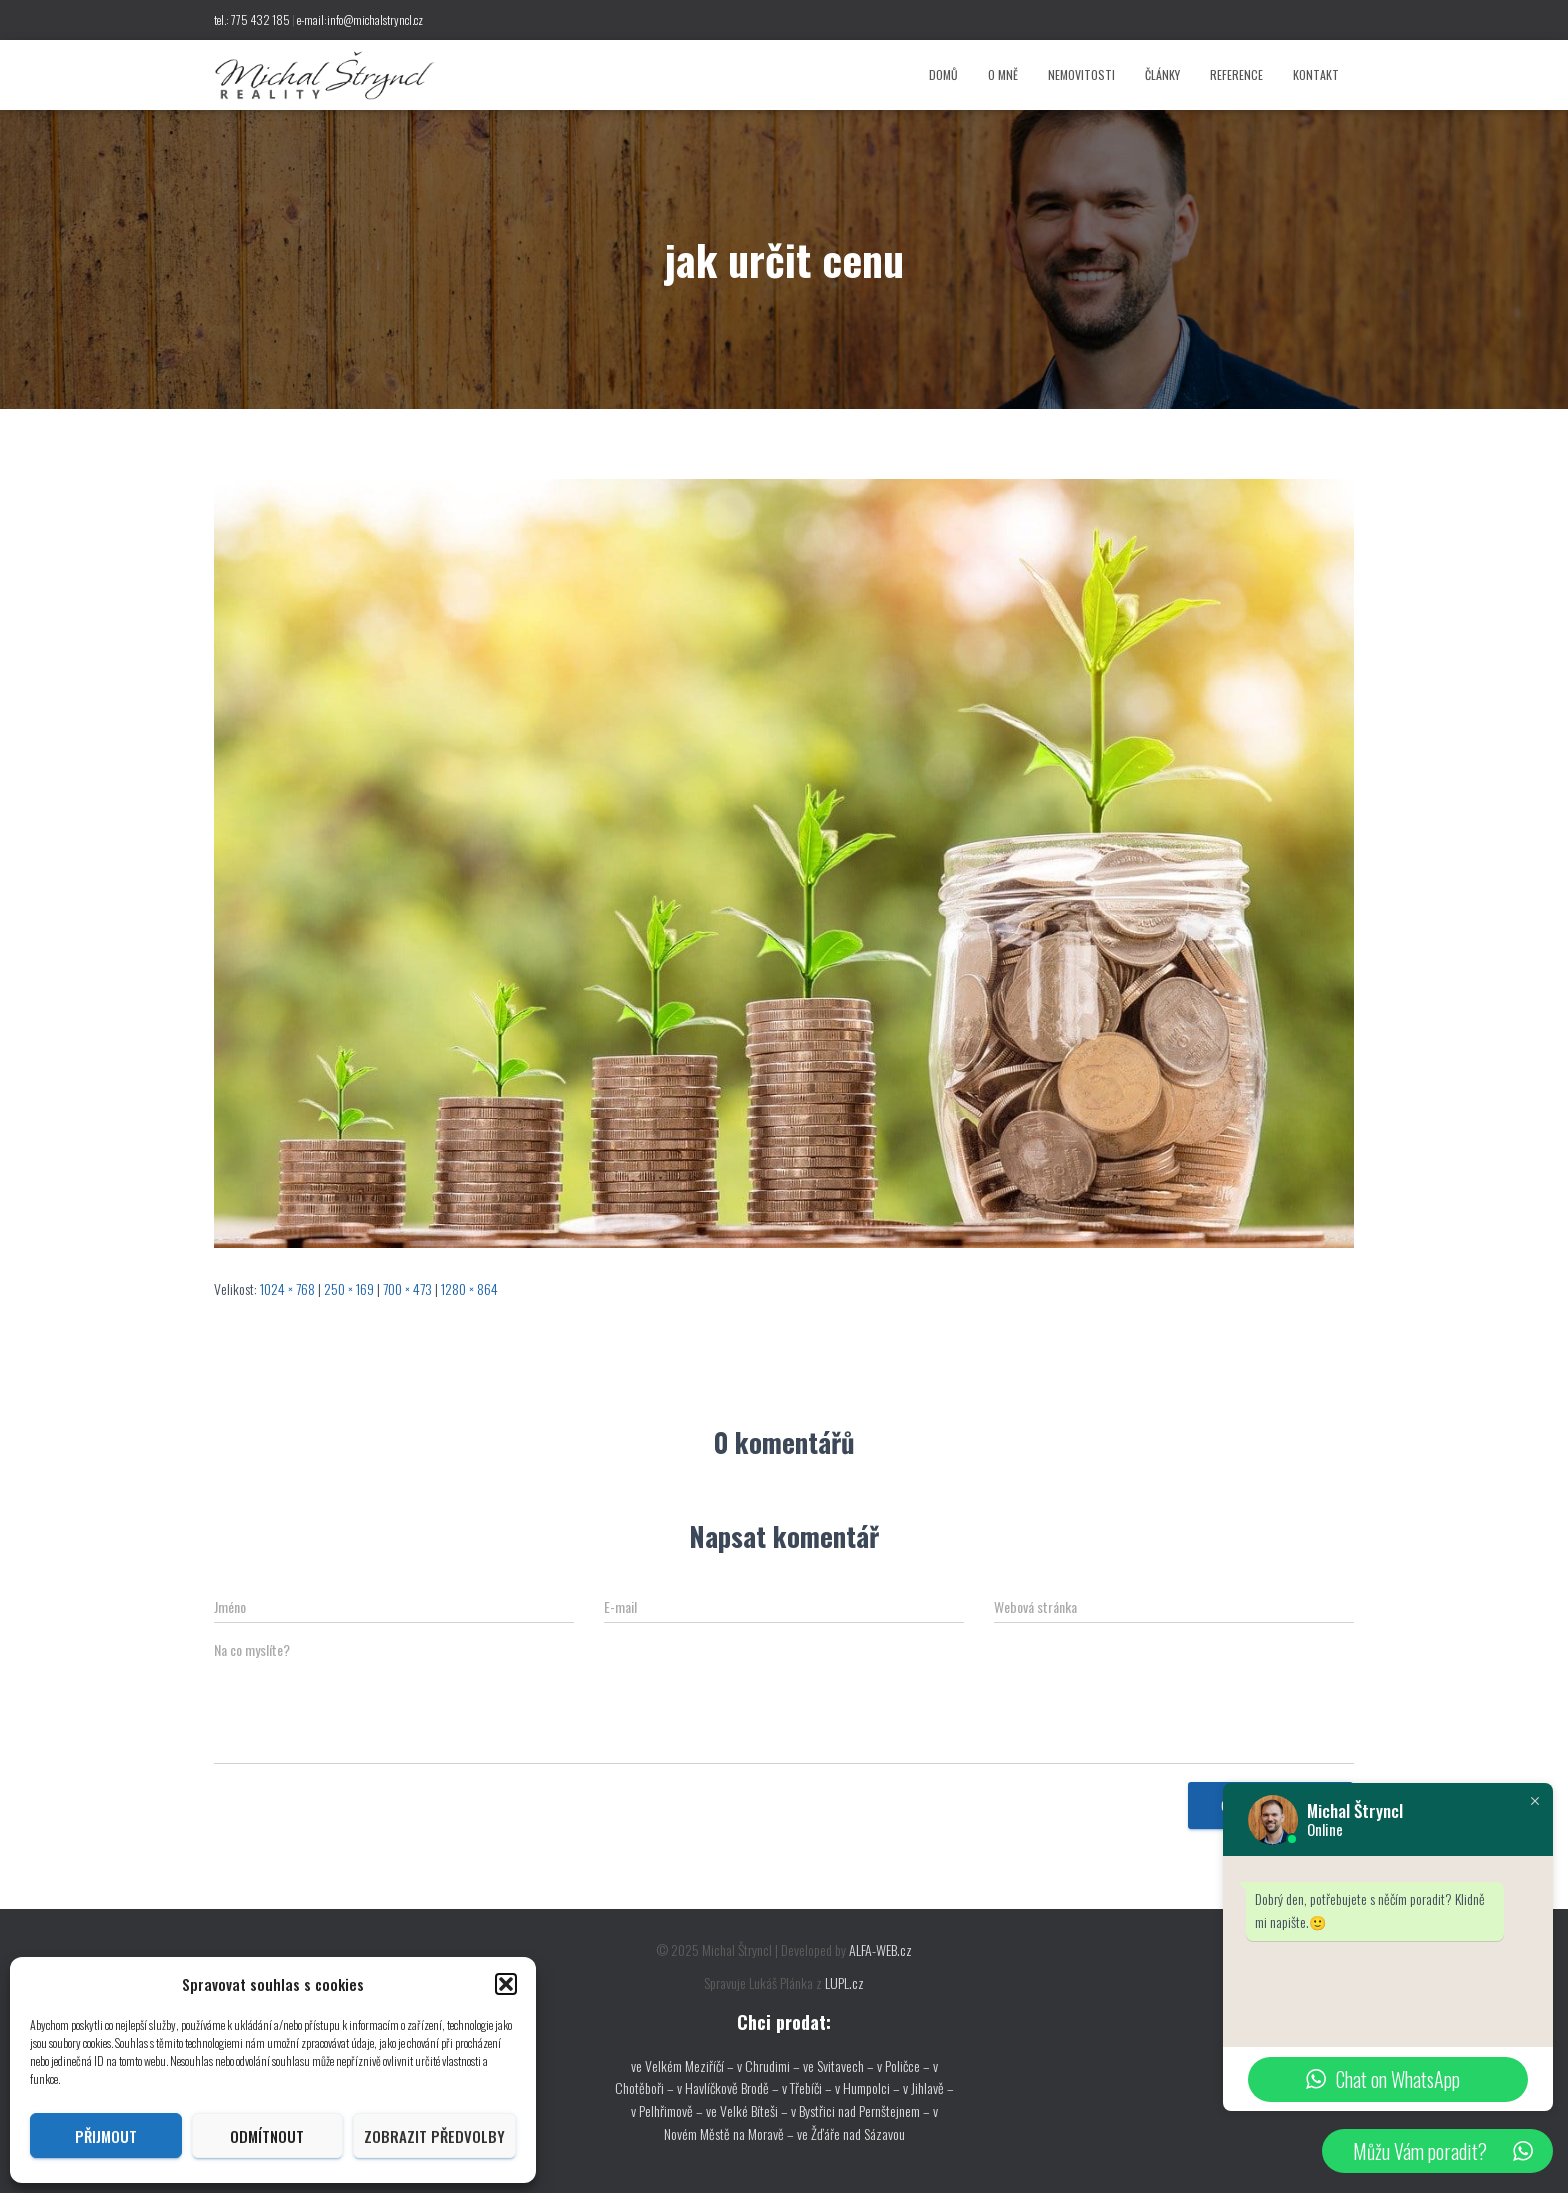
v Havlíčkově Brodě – (729, 2087)
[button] (506, 1984)
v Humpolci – (869, 2087)
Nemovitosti (1081, 74)
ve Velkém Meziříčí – (684, 2065)
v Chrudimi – (768, 2065)
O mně (1003, 74)
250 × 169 (349, 1288)
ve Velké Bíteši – (748, 2110)
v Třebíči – (808, 2087)
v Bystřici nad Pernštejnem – (862, 2110)
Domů (943, 74)
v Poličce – (905, 2065)
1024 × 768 (287, 1288)
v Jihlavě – (928, 2087)
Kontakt (1316, 74)
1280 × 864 (469, 1288)
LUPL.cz (844, 1982)
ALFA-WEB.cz (880, 1949)
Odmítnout (267, 2136)
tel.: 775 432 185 (252, 19)
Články (1162, 74)
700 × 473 (407, 1288)
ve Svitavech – (838, 2065)
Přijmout (106, 2136)
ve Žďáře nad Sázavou (851, 2133)
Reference (1236, 74)
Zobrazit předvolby (434, 2136)
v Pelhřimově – (668, 2110)
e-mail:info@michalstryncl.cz (360, 19)
